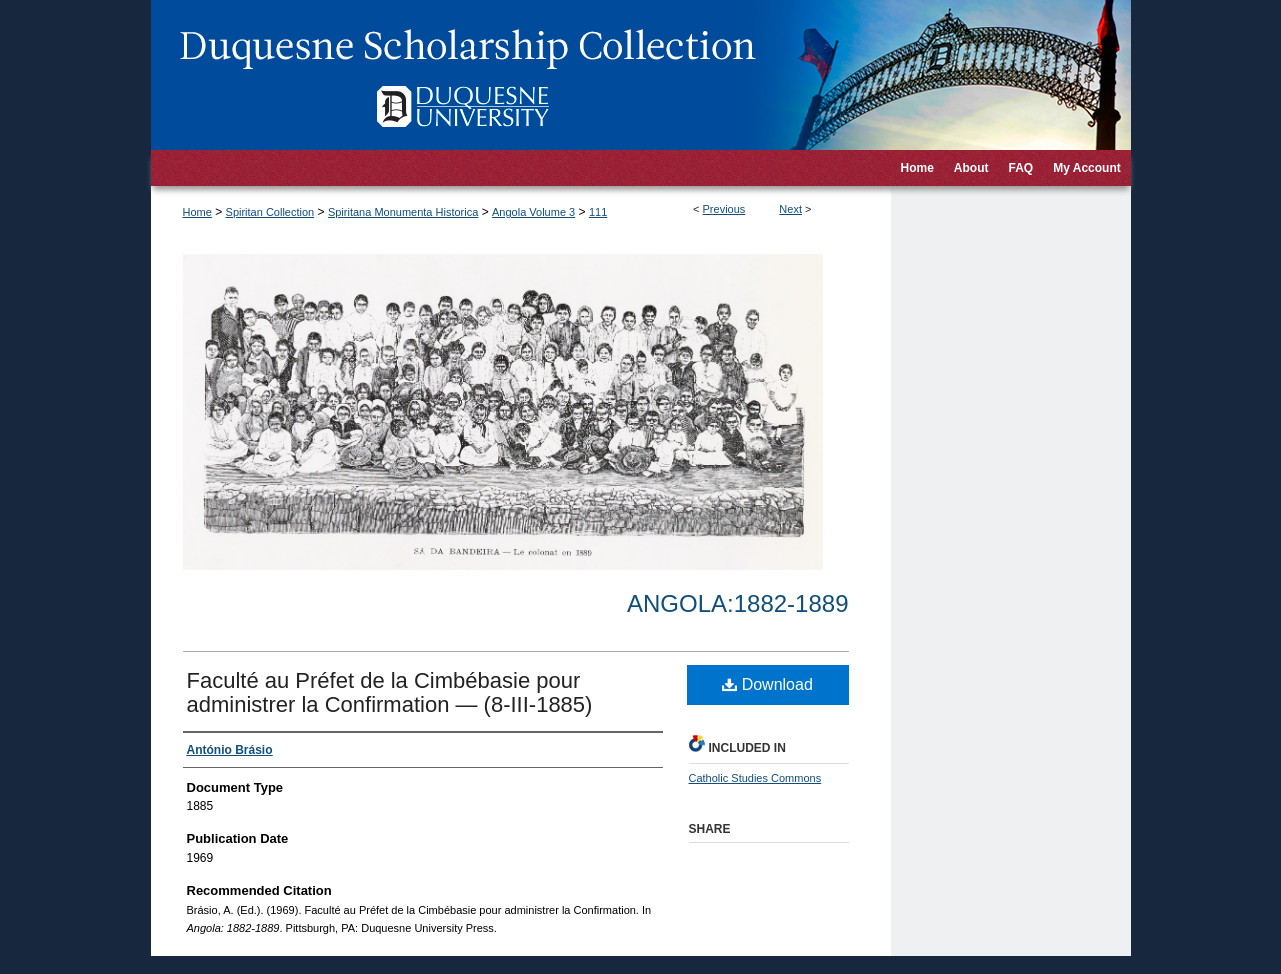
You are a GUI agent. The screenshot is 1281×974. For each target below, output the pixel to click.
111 (598, 212)
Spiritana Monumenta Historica (403, 212)
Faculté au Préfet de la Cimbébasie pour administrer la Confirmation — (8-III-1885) (390, 692)
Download (767, 684)
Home (197, 212)
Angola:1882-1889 (737, 603)
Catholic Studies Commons (755, 778)
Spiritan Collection (270, 212)
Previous (724, 209)
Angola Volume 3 (533, 212)
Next (790, 209)
